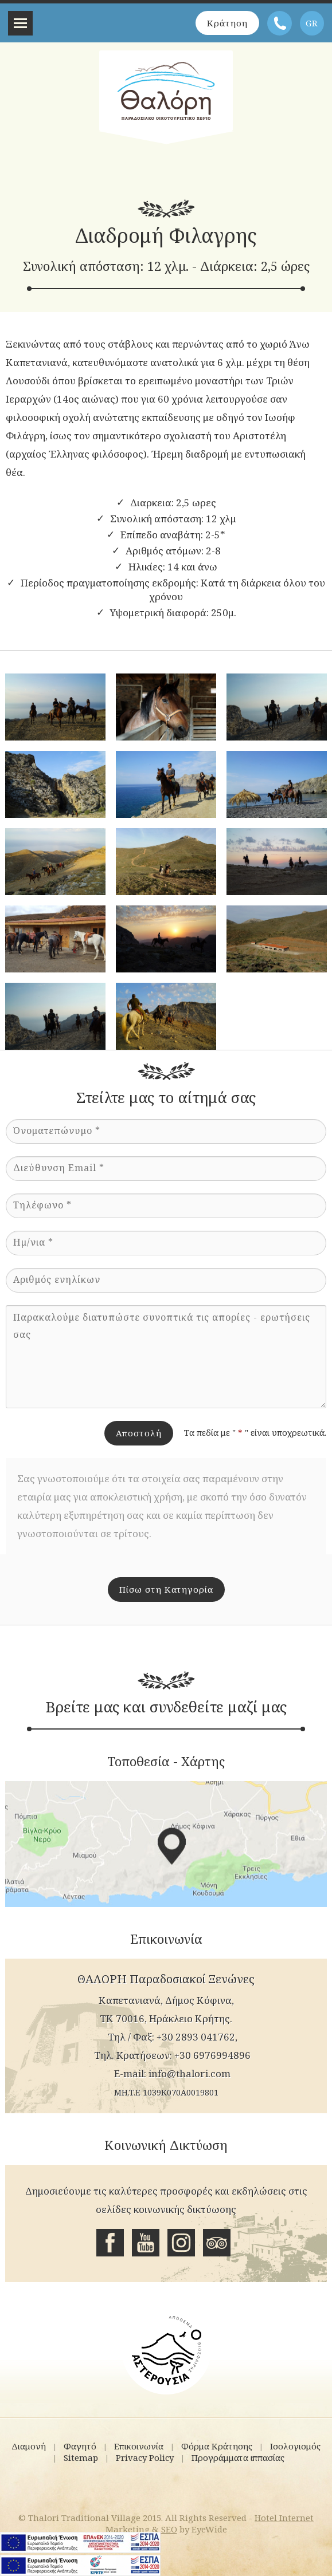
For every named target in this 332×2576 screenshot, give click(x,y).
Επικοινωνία (138, 2446)
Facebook (110, 2242)
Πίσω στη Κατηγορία (166, 1589)
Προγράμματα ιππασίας (238, 2457)
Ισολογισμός (295, 2446)
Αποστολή (139, 1433)
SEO (169, 2529)
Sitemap (81, 2457)
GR (312, 23)
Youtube (145, 2242)
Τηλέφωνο (279, 23)
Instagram (181, 2242)
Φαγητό (80, 2446)
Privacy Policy (145, 2457)
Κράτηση (227, 23)
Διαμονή (28, 2446)
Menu (20, 23)
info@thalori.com (190, 2073)
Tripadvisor (217, 2242)
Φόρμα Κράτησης (216, 2446)
